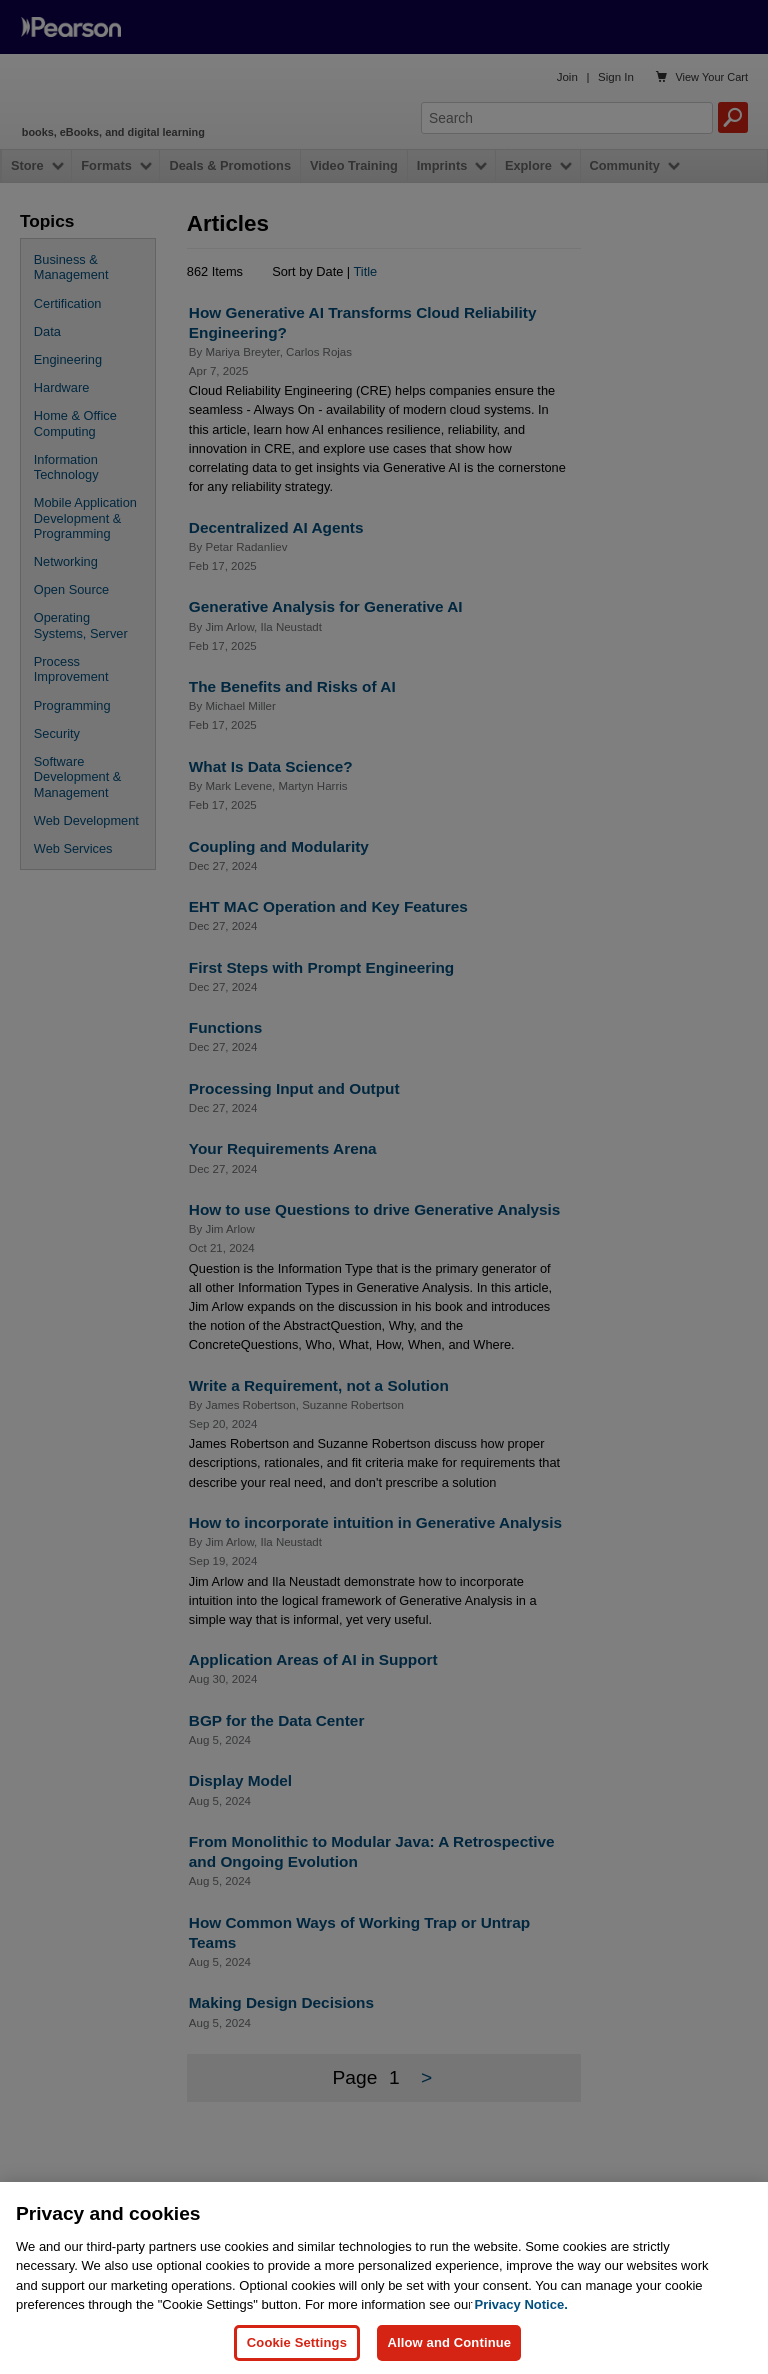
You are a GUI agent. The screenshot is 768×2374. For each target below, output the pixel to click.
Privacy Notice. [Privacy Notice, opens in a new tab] (521, 2320)
